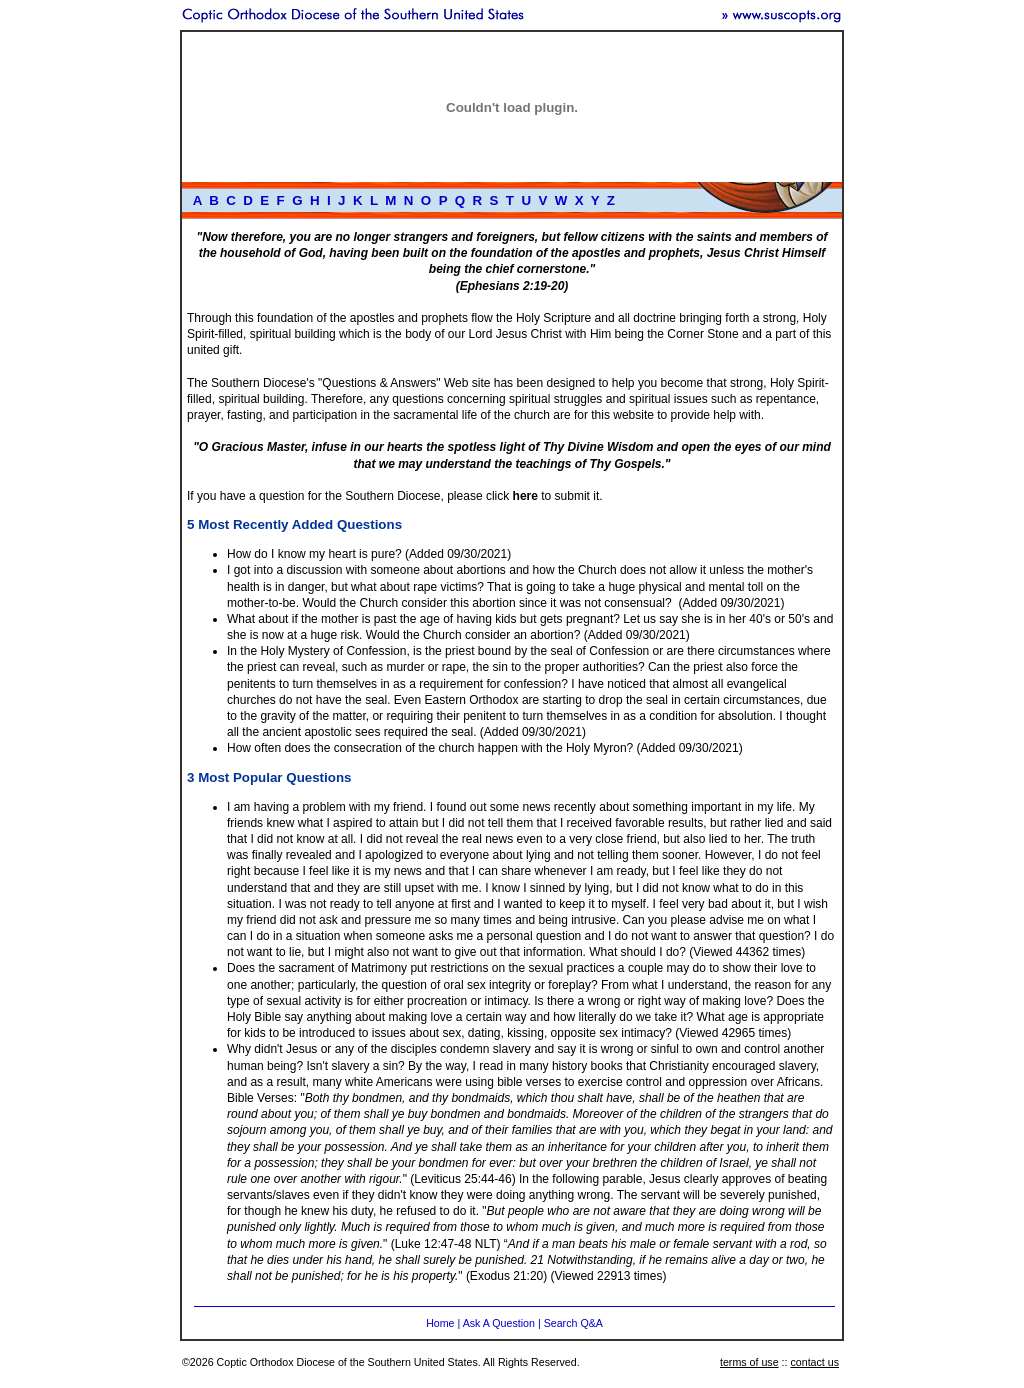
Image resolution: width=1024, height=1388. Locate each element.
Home (440, 1323)
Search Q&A (573, 1323)
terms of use (749, 1362)
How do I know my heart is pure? (314, 554)
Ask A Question (499, 1323)
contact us (814, 1362)
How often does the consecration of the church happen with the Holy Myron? (430, 748)
